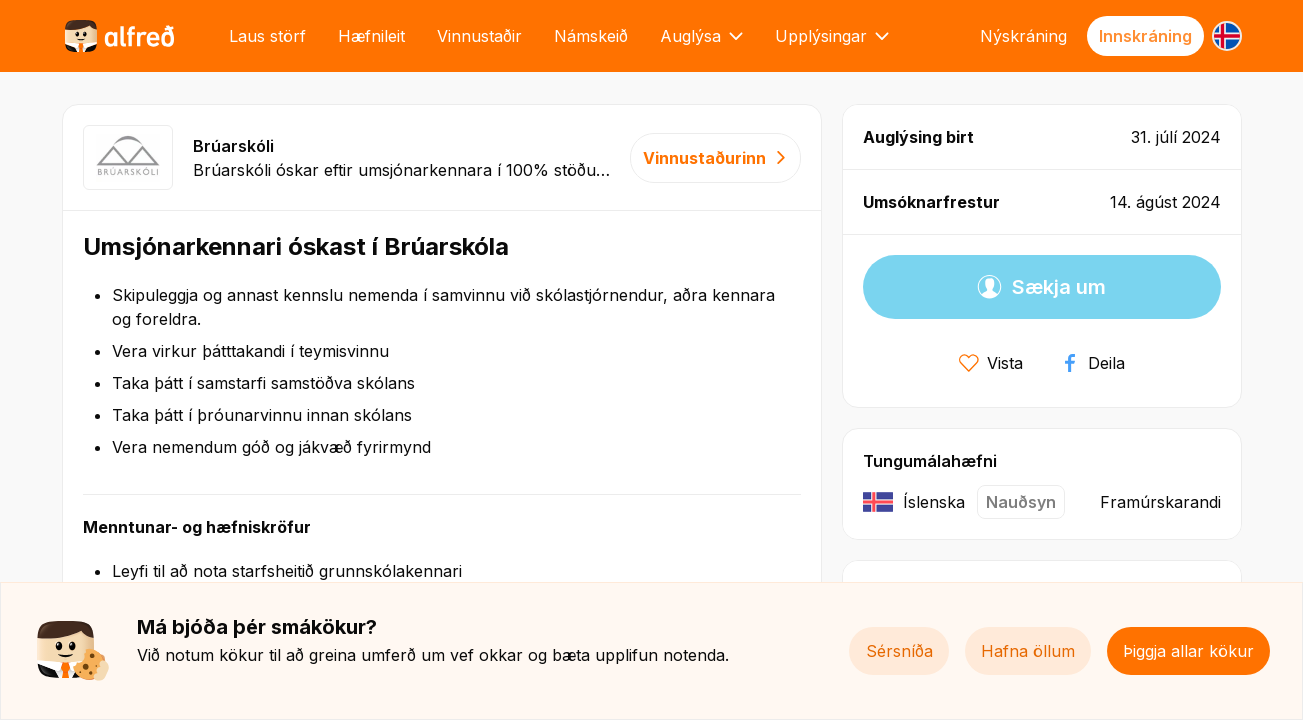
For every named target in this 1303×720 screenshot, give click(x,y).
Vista (991, 363)
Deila (1092, 363)
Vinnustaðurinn (715, 158)
